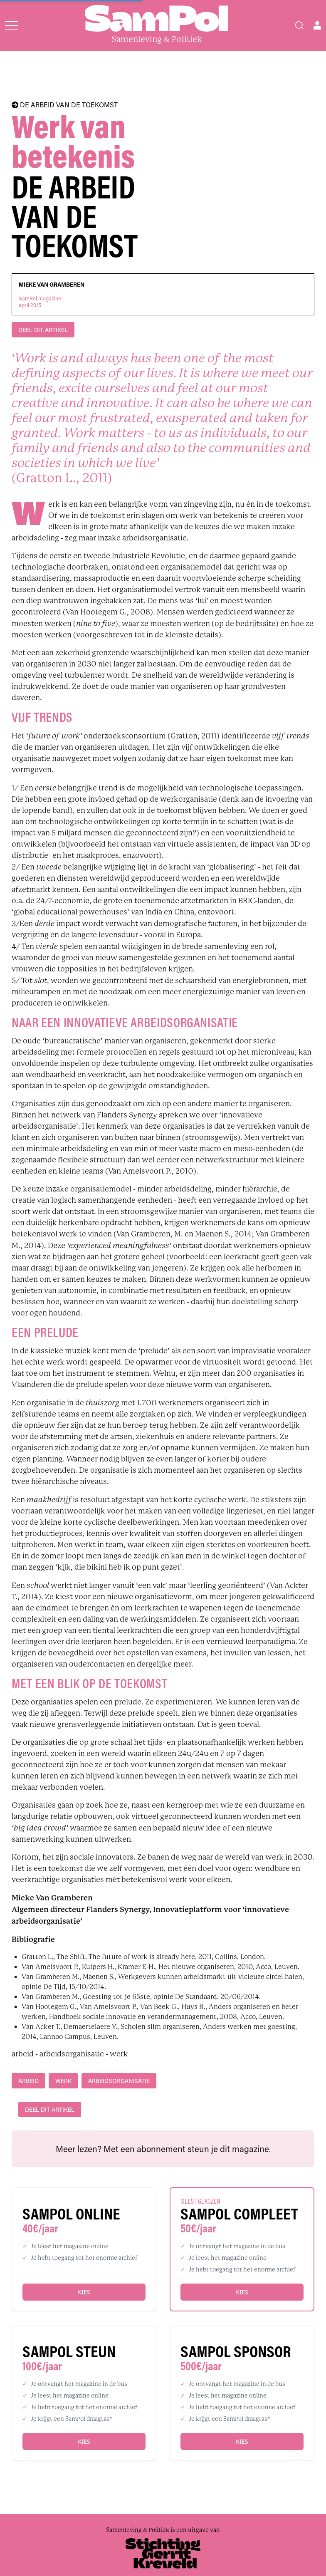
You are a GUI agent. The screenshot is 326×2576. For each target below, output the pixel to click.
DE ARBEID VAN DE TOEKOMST (65, 105)
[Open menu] (11, 25)
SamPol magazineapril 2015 (40, 301)
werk (63, 2081)
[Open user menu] (317, 25)
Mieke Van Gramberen (51, 284)
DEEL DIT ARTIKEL (43, 330)
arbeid (28, 2081)
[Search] (299, 25)
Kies (84, 2292)
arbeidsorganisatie (119, 2081)
